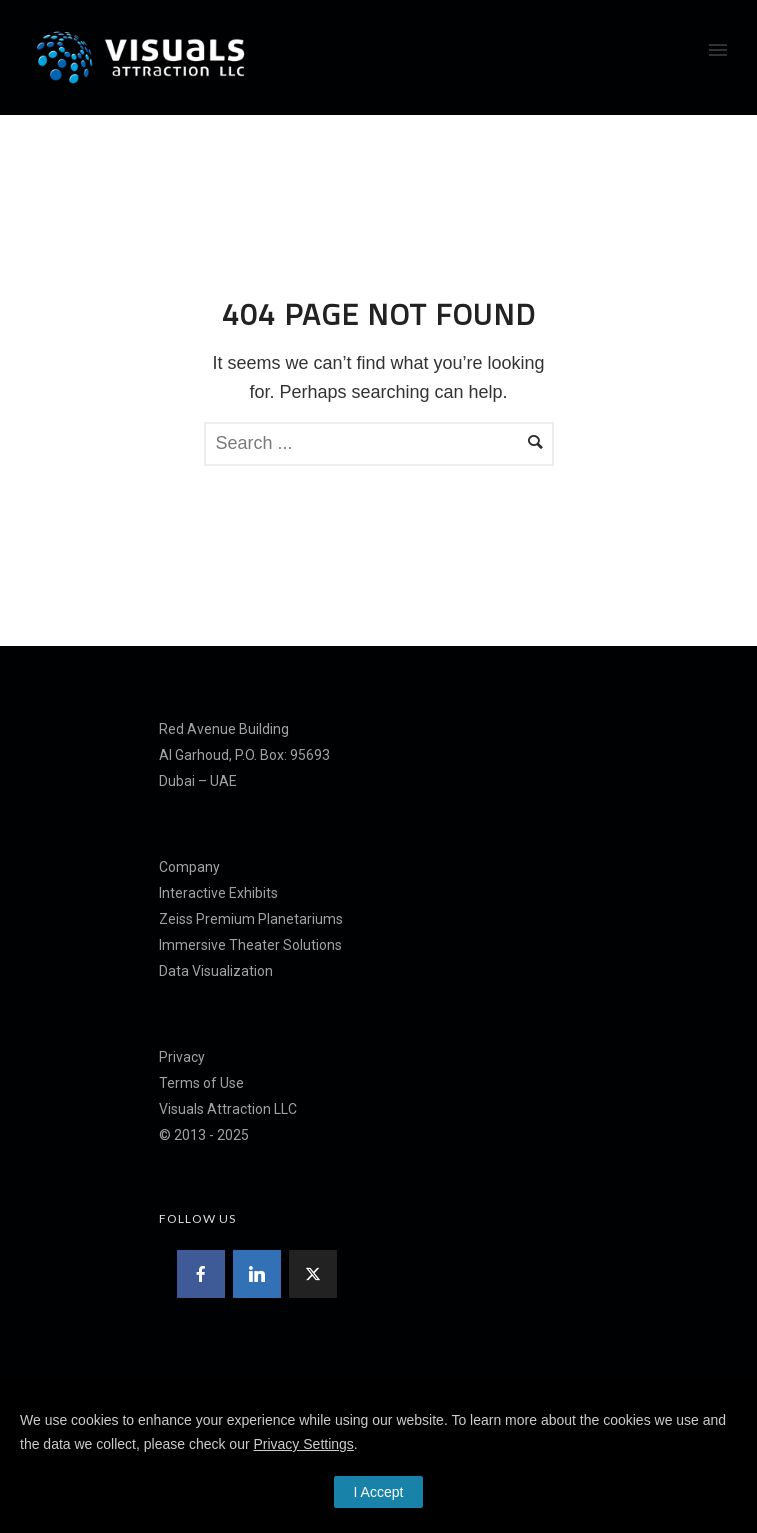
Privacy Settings (303, 1444)
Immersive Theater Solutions (250, 945)
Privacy (182, 1057)
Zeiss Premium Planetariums (251, 919)
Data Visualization (216, 971)
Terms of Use (201, 1083)
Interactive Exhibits (218, 893)
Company (189, 867)
